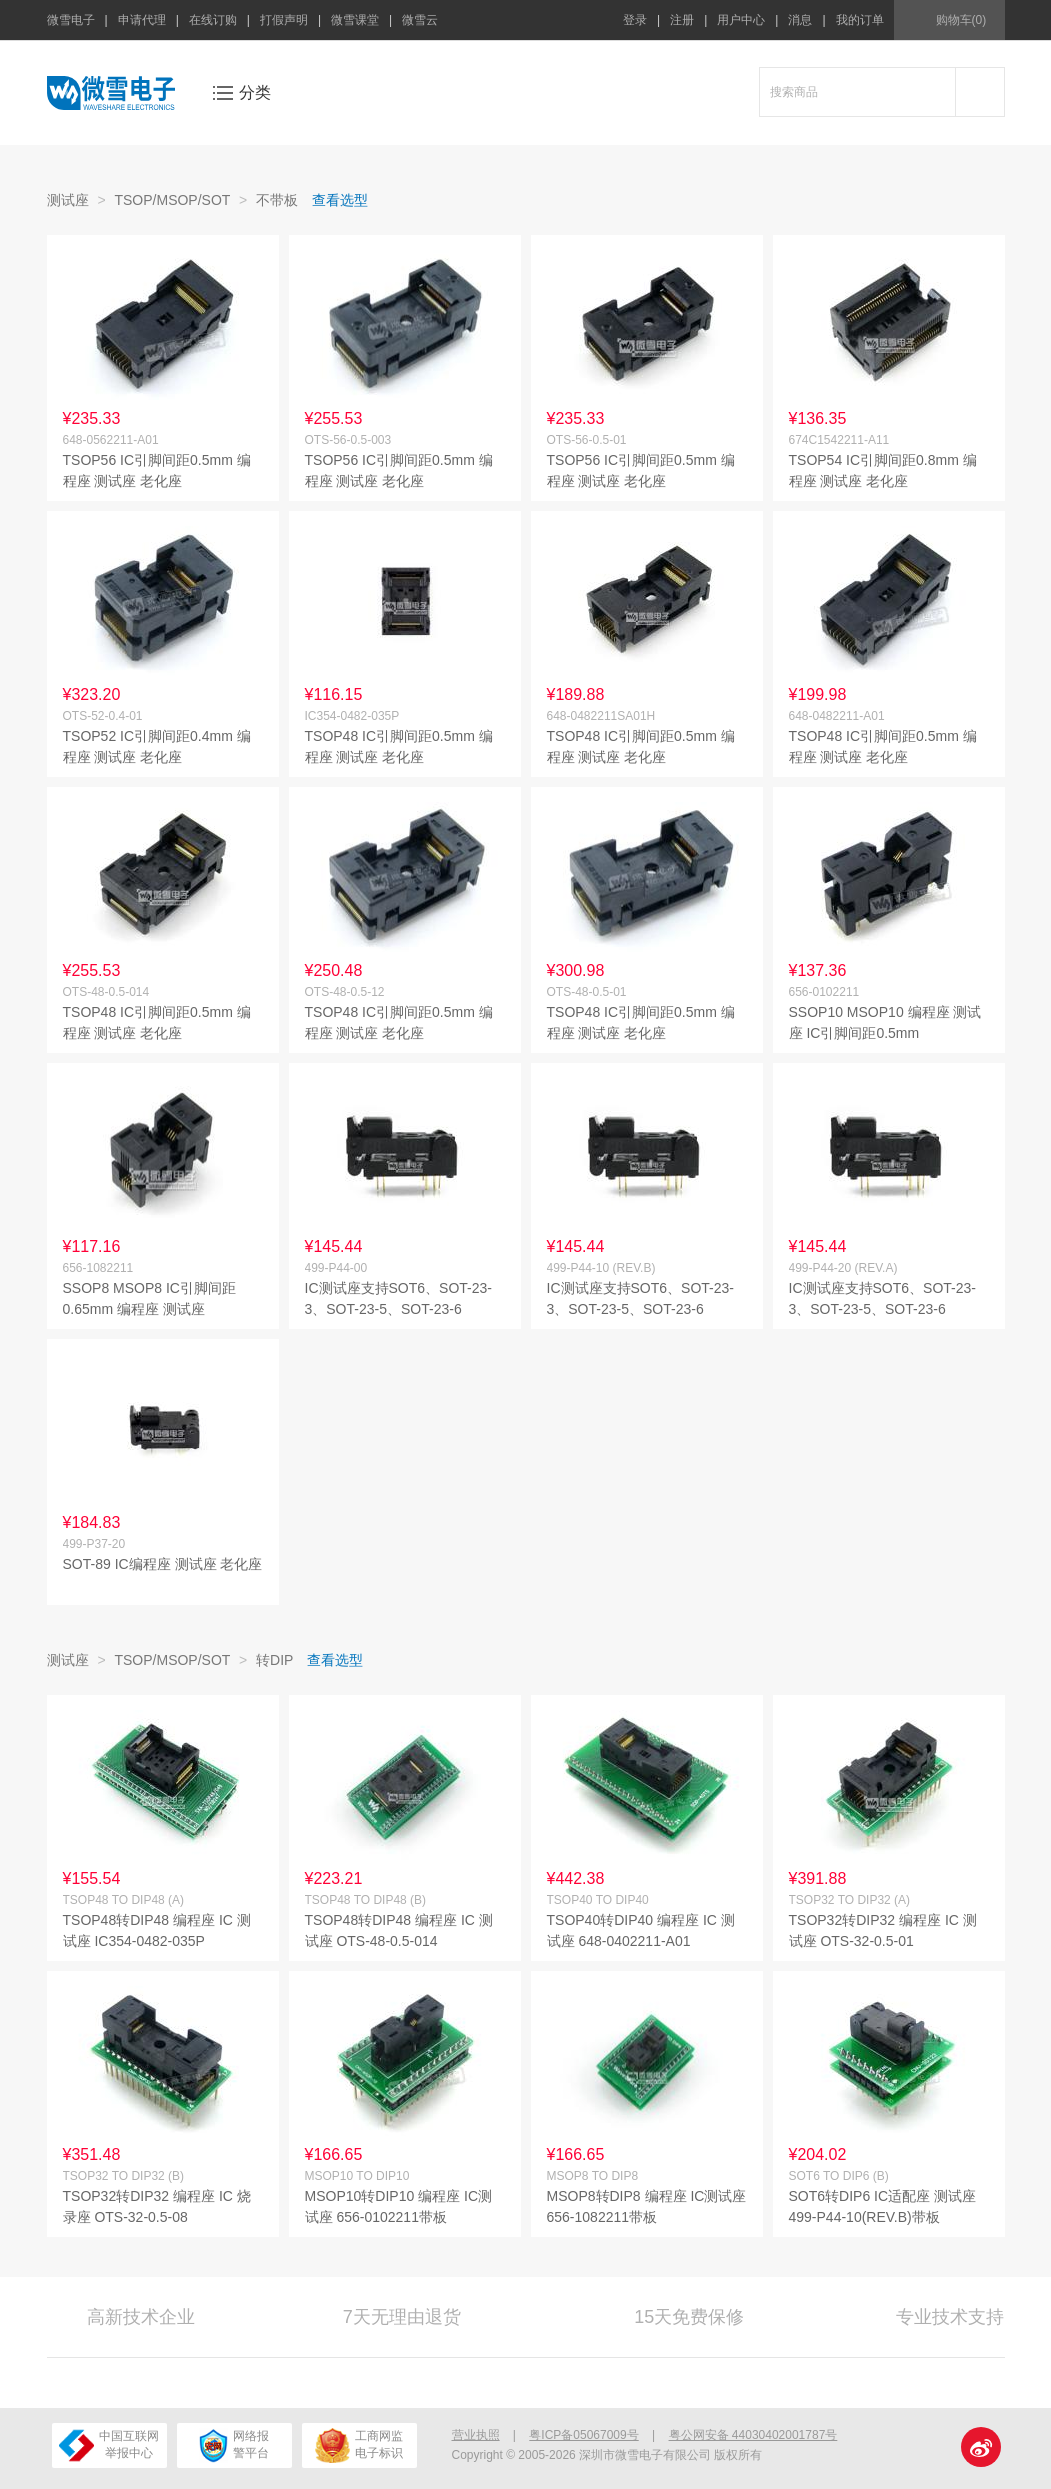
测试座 (68, 200)
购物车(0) (961, 20)
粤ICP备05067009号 (583, 2435)
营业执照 (476, 2435)
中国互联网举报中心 (109, 2445)
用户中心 (741, 20)
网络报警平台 (234, 2445)
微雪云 (420, 20)
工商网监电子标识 (358, 2445)
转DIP (274, 1660)
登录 (635, 20)
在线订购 (213, 20)
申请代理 (142, 20)
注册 (682, 20)
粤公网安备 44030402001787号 (753, 2435)
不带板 (277, 200)
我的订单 (860, 20)
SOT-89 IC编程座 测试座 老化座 (163, 1564)
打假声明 (284, 20)
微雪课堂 (355, 20)
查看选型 (340, 200)
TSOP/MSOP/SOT (172, 200)
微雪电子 (71, 20)
